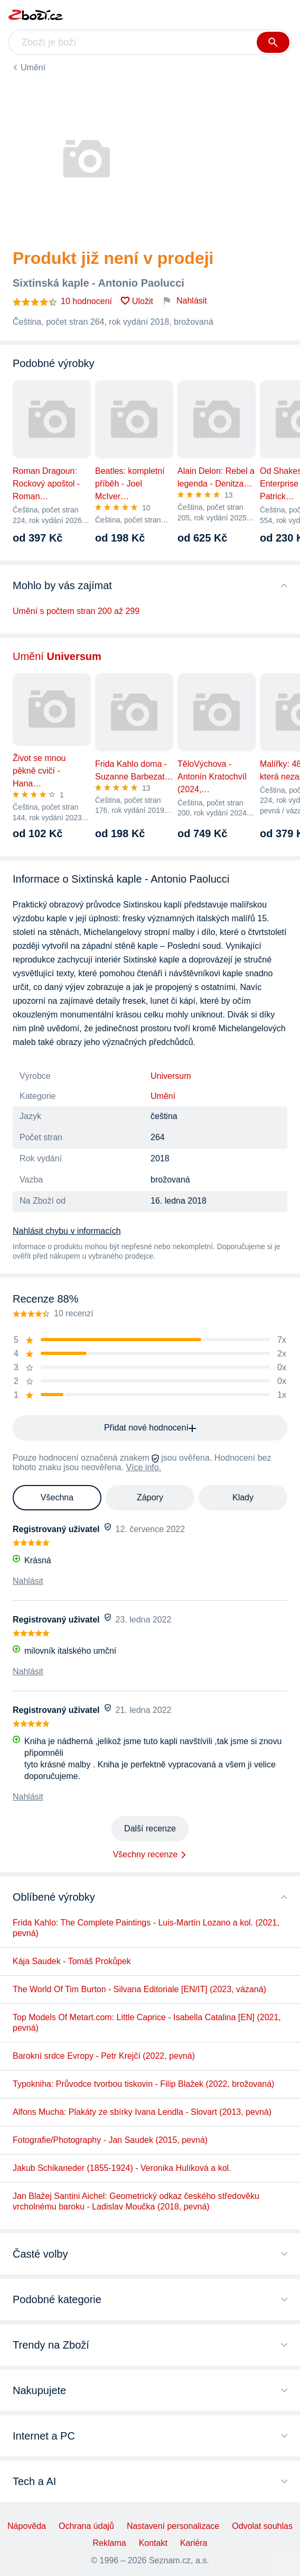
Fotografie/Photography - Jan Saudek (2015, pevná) (110, 2139)
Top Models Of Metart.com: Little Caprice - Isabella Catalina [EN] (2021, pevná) (147, 2022)
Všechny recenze (145, 1854)
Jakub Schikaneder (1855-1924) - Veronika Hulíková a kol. (122, 2168)
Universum (171, 1075)
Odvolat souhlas (262, 2526)
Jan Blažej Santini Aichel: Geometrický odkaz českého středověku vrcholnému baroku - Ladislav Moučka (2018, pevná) (136, 2201)
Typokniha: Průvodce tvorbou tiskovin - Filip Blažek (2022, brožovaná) (143, 2083)
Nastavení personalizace (173, 2526)
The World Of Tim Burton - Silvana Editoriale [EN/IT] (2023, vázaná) (139, 1989)
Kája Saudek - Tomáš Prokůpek (72, 1961)
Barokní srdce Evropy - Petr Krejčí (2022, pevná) (104, 2055)
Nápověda (26, 2526)
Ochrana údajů (86, 2526)
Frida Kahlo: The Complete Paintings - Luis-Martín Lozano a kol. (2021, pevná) (146, 1928)
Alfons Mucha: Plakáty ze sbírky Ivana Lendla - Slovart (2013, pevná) (142, 2111)
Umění (33, 67)
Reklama (109, 2542)
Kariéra (194, 2542)
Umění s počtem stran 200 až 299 (76, 611)
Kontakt (153, 2542)
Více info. (143, 1467)
